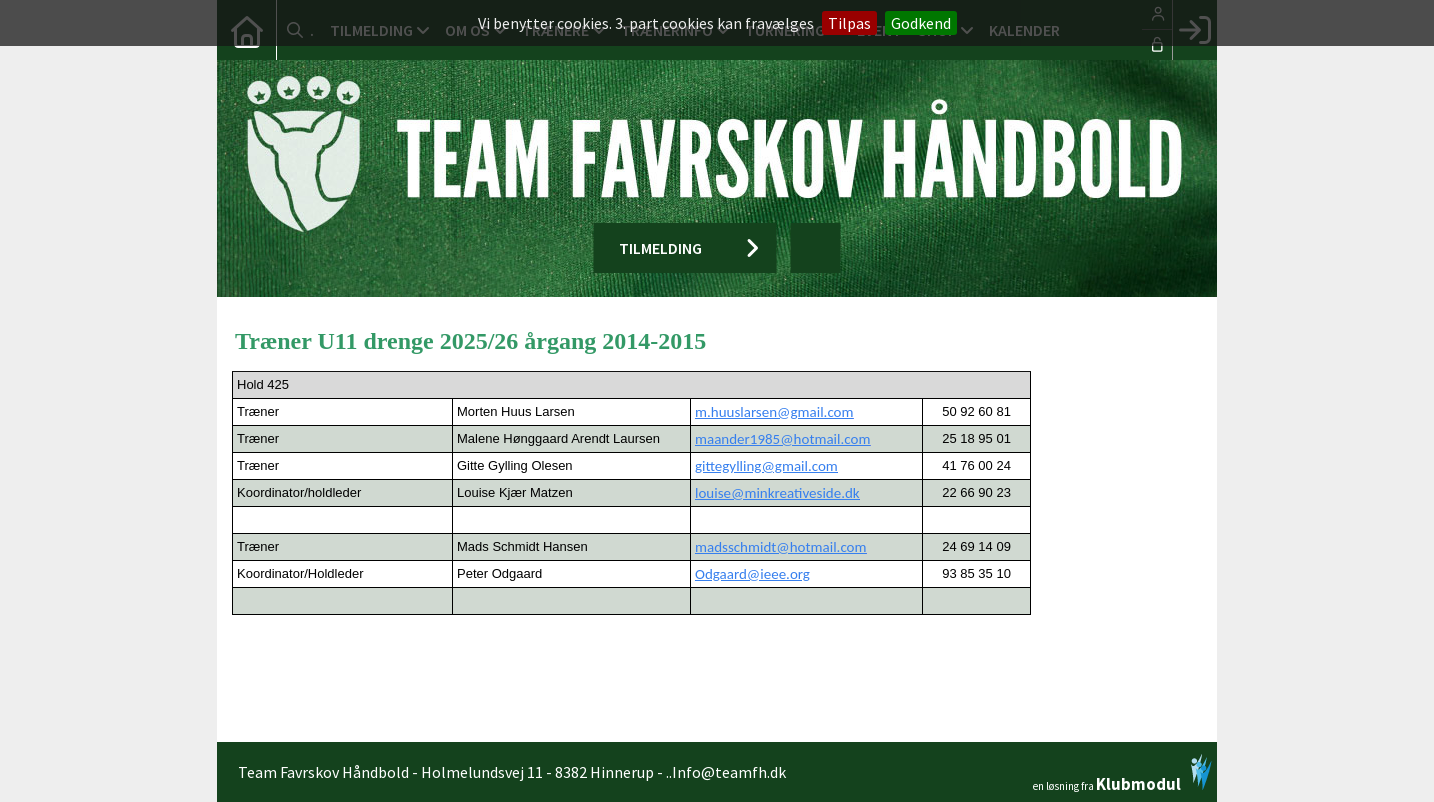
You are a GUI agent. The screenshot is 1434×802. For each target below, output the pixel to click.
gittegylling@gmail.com (766, 466)
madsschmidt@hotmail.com (781, 547)
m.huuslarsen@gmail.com (774, 412)
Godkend (921, 23)
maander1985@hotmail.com (782, 439)
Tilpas (849, 23)
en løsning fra (1122, 773)
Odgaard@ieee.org (752, 574)
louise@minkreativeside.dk (777, 493)
